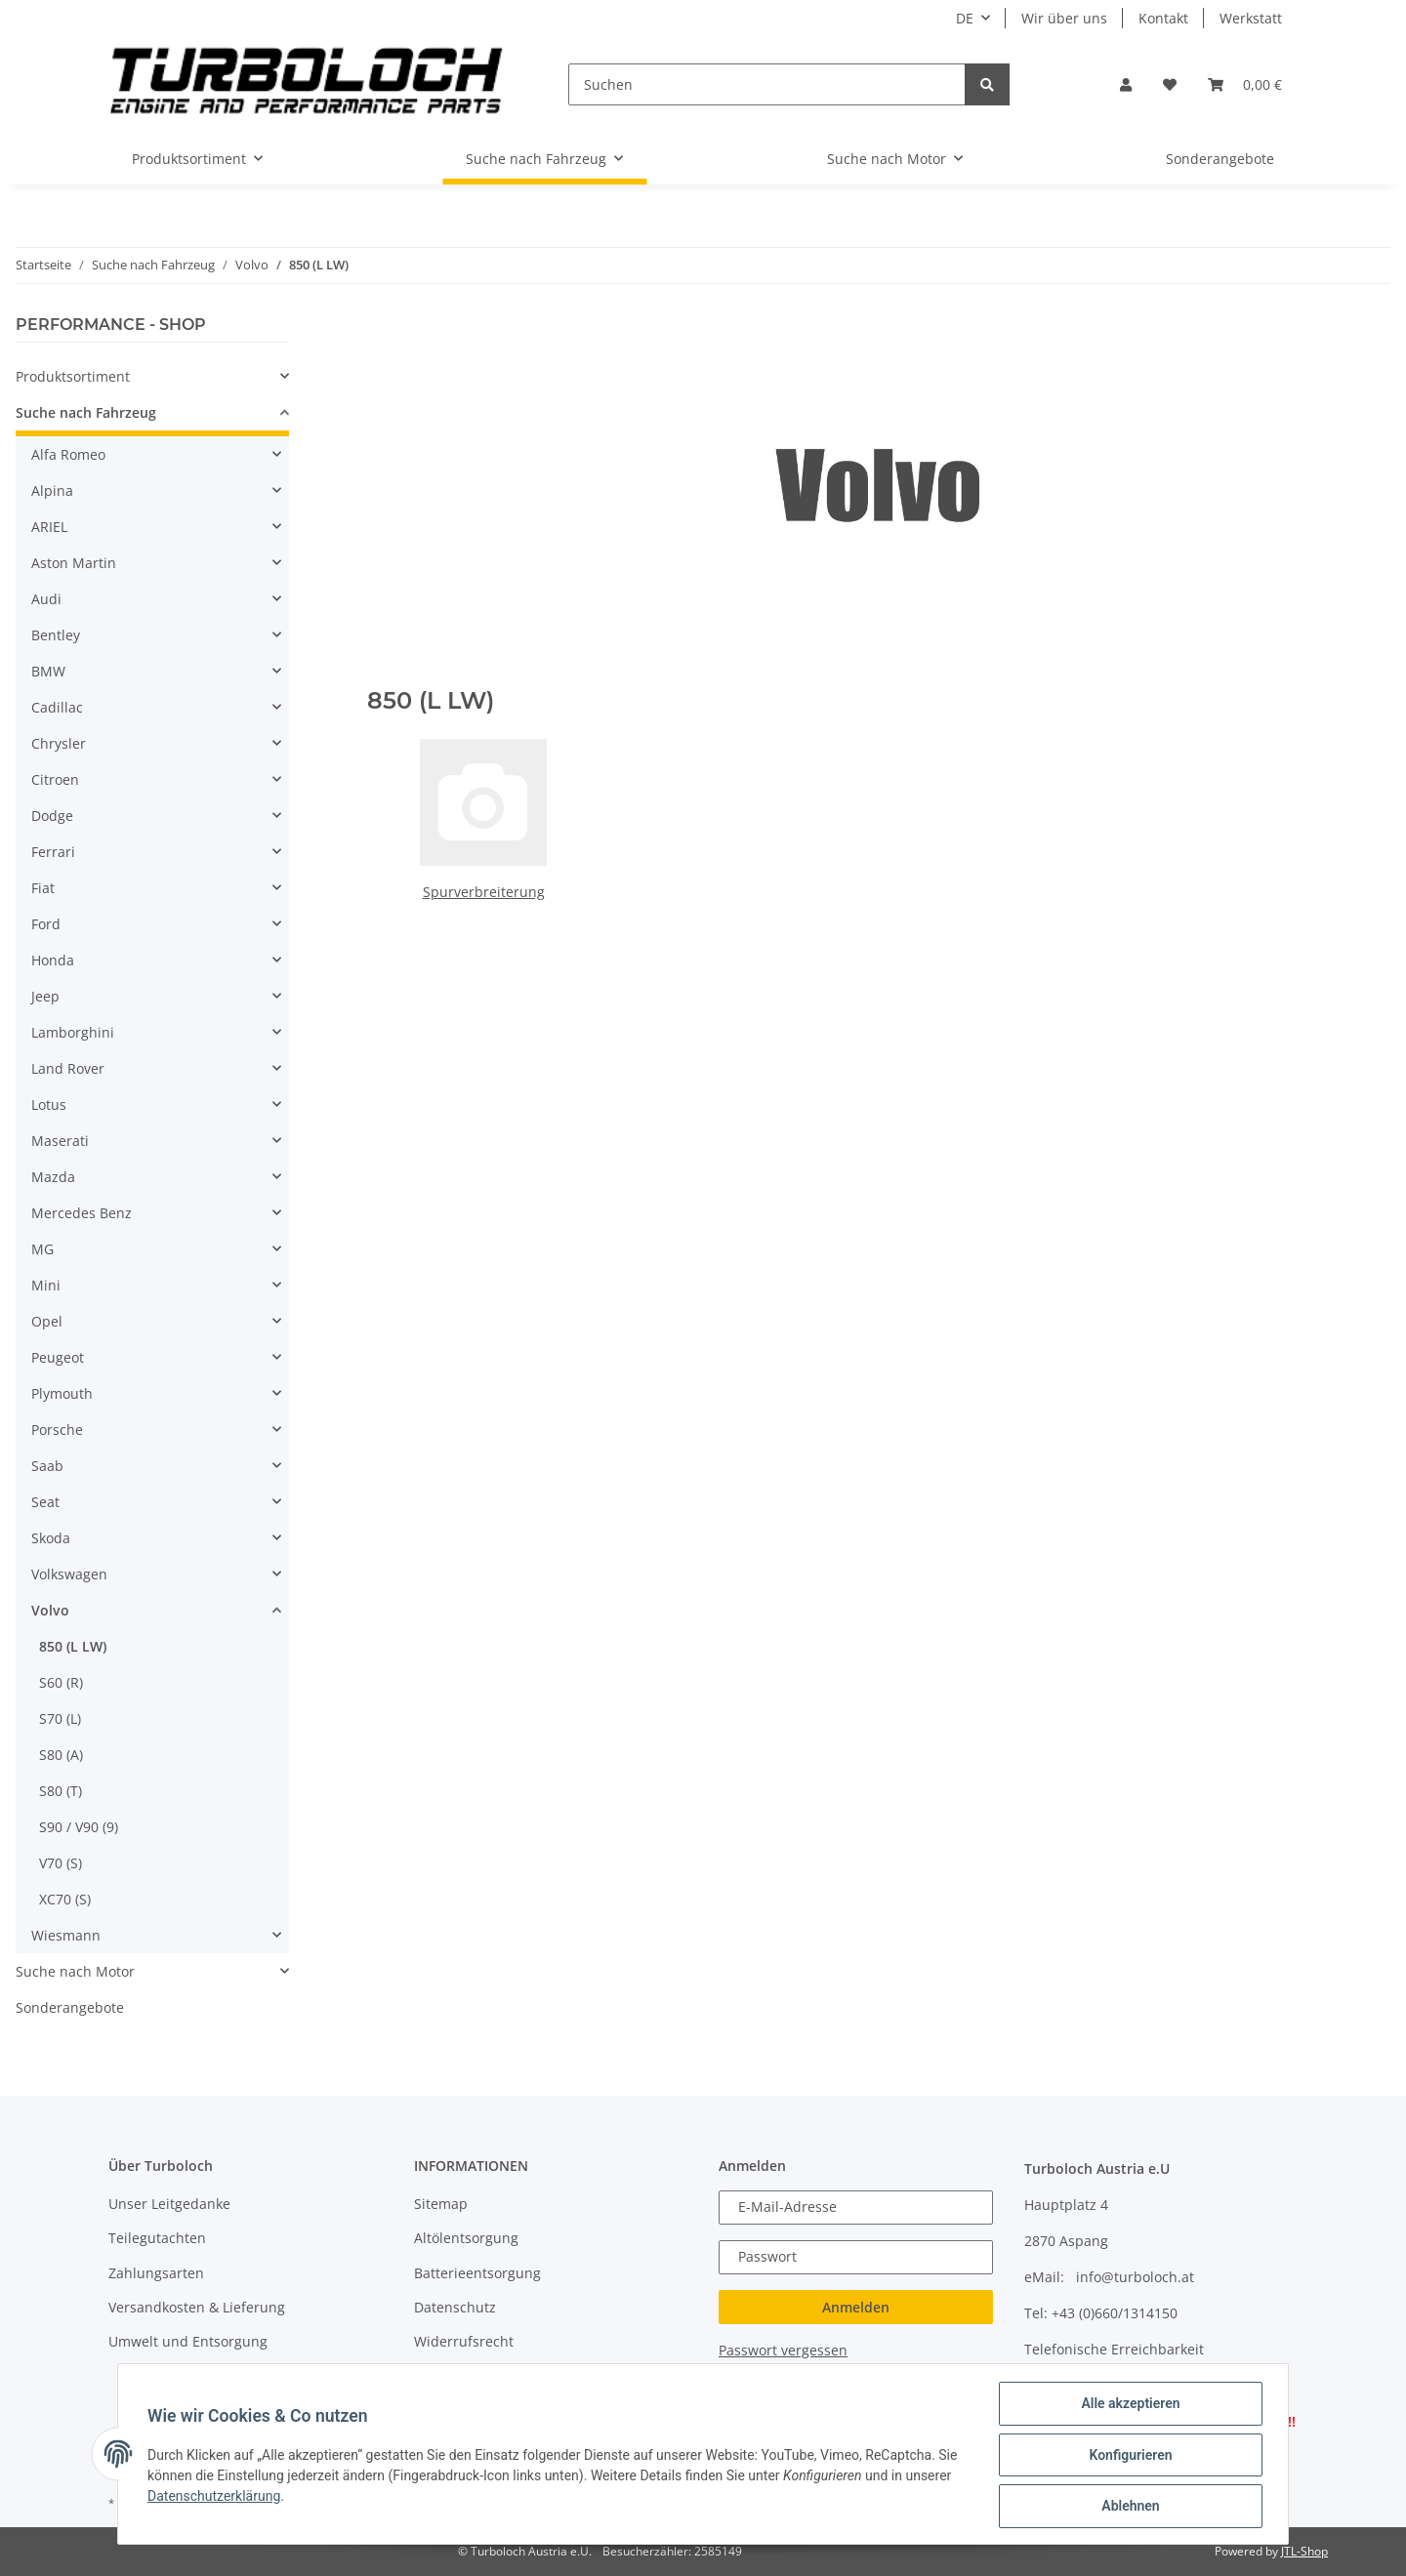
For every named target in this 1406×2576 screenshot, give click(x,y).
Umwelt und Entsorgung (188, 2341)
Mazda (53, 1176)
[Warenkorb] (1245, 84)
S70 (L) (60, 1718)
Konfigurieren (1128, 2456)
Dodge (52, 815)
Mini (46, 1285)
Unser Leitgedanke (169, 2203)
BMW (48, 671)
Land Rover (67, 1068)
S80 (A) (61, 1754)
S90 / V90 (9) (78, 1827)
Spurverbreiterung (484, 891)
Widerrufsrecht (464, 2341)
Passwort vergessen (783, 2350)
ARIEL (49, 526)
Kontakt (1163, 18)
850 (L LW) (72, 1646)
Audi (46, 599)
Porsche (57, 1429)
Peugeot (57, 1357)
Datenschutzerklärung (215, 2497)
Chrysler (58, 743)
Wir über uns (1064, 18)
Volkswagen (69, 1574)
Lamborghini (72, 1032)
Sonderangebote (70, 2007)
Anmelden (855, 2307)
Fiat (43, 888)
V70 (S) (60, 1863)
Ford (46, 924)
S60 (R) (61, 1682)
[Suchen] (767, 84)
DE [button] (964, 18)
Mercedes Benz (81, 1213)
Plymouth (62, 1393)
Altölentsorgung (466, 2237)
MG (42, 1249)
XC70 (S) (65, 1899)
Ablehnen (1128, 2507)
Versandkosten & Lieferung (196, 2307)
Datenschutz (455, 2307)
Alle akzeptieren (1128, 2405)
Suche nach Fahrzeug (86, 412)
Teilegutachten (157, 2237)
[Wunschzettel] (1169, 84)
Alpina (52, 490)
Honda (52, 960)
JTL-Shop (1304, 2551)
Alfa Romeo (68, 454)
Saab (47, 1465)
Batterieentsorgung (477, 2273)
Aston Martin (73, 562)
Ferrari (53, 851)
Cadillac (57, 707)
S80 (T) (60, 1790)
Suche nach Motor (75, 1971)
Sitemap (441, 2203)
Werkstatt (1251, 18)
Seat (45, 1501)
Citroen (55, 779)
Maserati (60, 1140)
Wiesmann (66, 1935)
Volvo (50, 1610)
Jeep (45, 996)
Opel (46, 1321)
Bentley (55, 635)
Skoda (50, 1538)
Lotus (48, 1104)
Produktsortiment (73, 376)
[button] (1125, 84)
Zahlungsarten (156, 2273)
